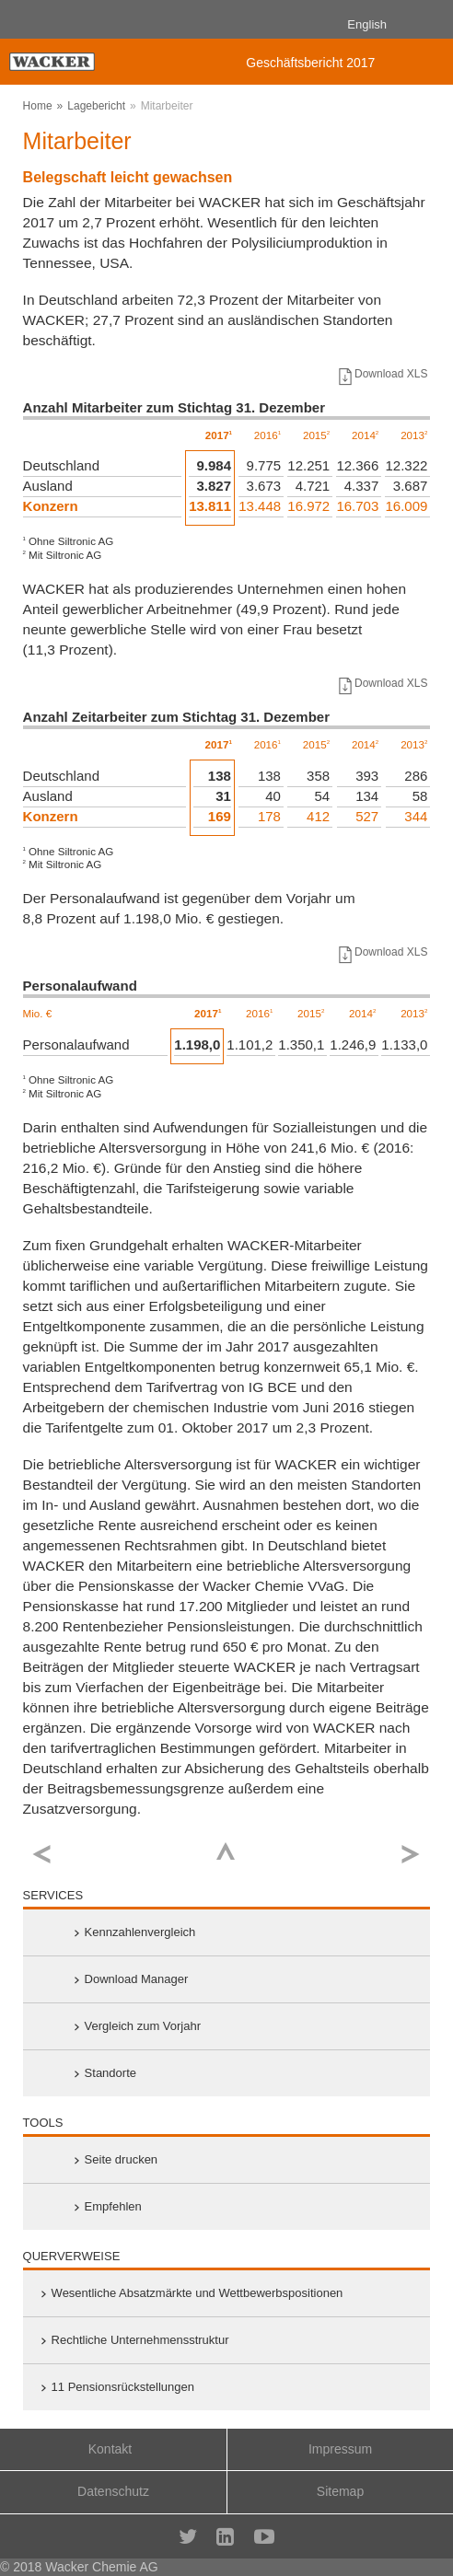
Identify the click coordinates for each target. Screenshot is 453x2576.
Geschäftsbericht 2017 (310, 62)
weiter (411, 1854)
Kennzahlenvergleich (140, 1932)
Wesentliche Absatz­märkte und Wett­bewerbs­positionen (197, 2293)
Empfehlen (113, 2206)
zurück (42, 1854)
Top (226, 1851)
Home (37, 105)
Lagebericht (96, 105)
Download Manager (137, 1979)
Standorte (110, 2073)
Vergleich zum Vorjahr (143, 2026)
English (367, 24)
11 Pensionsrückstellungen (123, 2387)
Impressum (340, 2449)
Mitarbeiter (167, 105)
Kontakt (110, 2449)
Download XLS (381, 373)
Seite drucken (121, 2159)
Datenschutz (113, 2491)
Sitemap (340, 2491)
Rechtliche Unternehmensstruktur (140, 2340)
